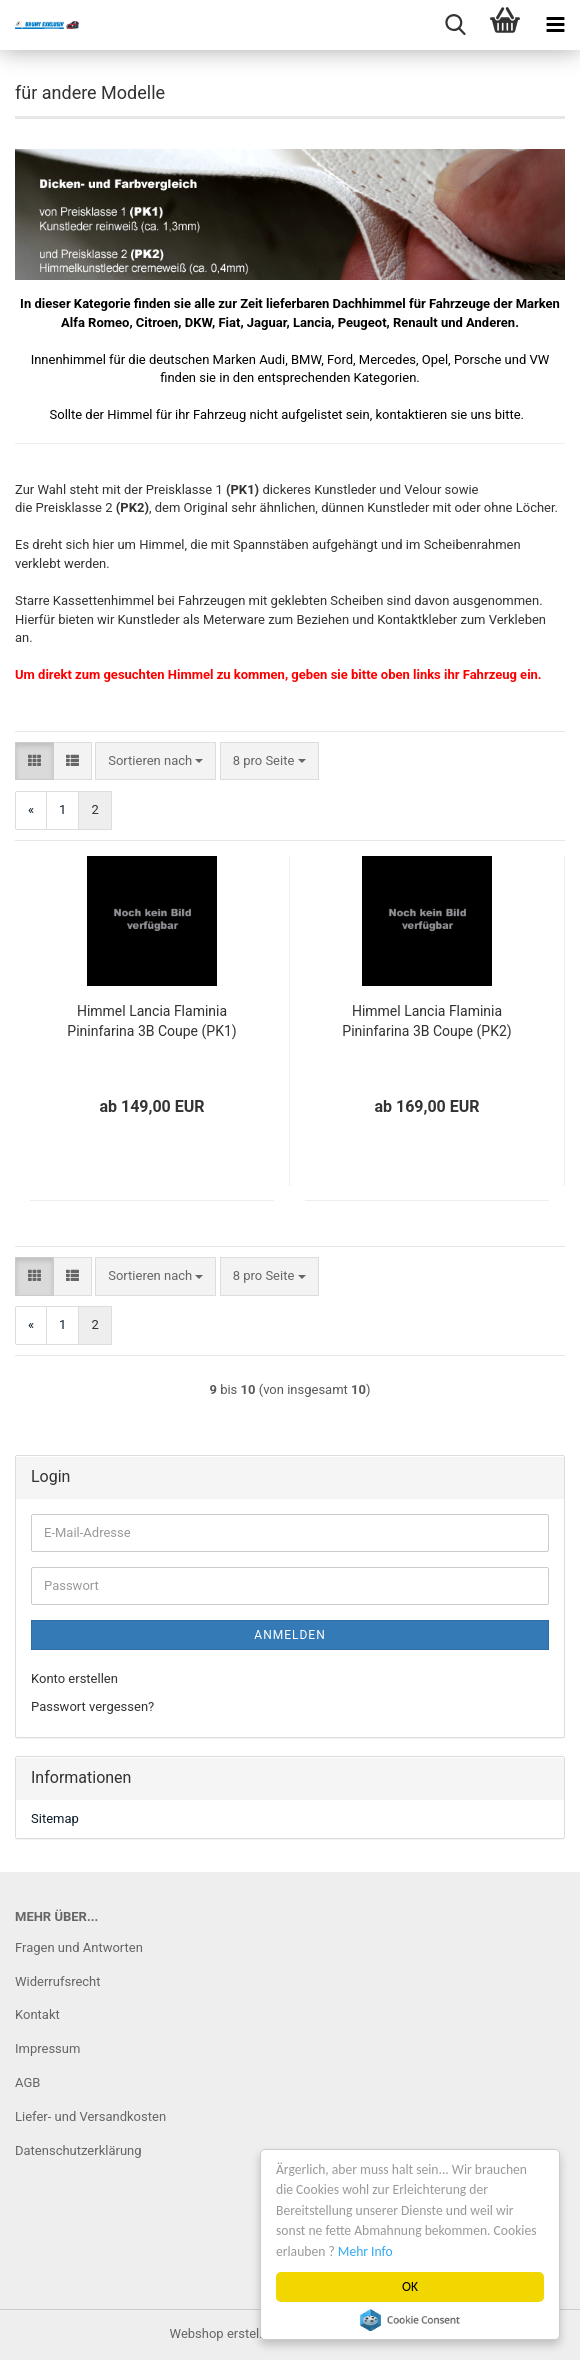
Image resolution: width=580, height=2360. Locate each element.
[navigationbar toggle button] (555, 25)
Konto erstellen (74, 1678)
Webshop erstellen (223, 2333)
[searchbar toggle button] (455, 25)
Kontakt (37, 2014)
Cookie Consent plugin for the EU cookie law (410, 2320)
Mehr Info (365, 2251)
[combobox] (155, 761)
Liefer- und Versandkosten (90, 2116)
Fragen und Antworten (79, 1947)
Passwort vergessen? (92, 1706)
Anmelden (289, 1635)
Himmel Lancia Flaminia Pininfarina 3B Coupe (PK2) (426, 1021)
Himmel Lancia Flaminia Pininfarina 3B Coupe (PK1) (151, 1021)
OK (410, 2286)
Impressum (47, 2048)
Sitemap (55, 1818)
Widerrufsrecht (58, 1981)
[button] (34, 761)
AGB (27, 2082)
